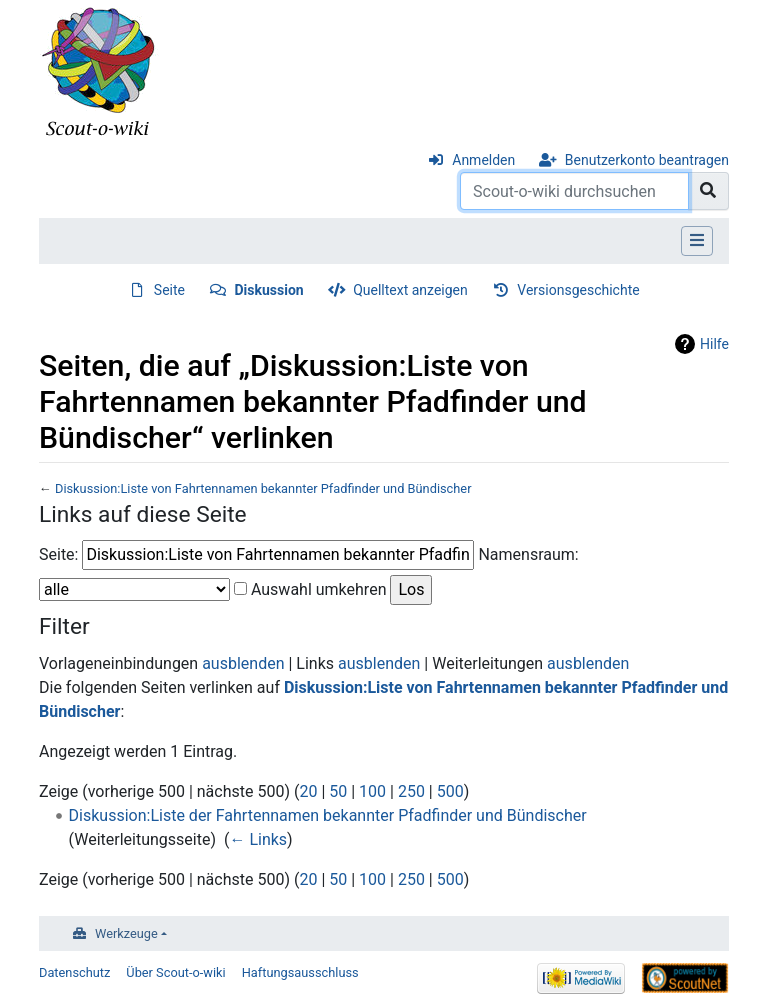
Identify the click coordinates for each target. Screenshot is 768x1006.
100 (372, 791)
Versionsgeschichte (578, 290)
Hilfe (714, 344)
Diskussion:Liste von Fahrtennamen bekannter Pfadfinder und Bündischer (263, 488)
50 (338, 791)
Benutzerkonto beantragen (647, 160)
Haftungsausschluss (300, 972)
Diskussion (269, 290)
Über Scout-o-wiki (175, 972)
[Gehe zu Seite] (708, 191)
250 (411, 791)
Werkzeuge (126, 933)
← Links (258, 839)
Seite (169, 290)
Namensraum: (528, 554)
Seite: (58, 554)
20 (308, 791)
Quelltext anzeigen (410, 290)
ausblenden (243, 663)
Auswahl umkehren (319, 589)
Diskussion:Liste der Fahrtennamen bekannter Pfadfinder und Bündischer (328, 815)
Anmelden (483, 160)
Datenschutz (74, 972)
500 (450, 791)
